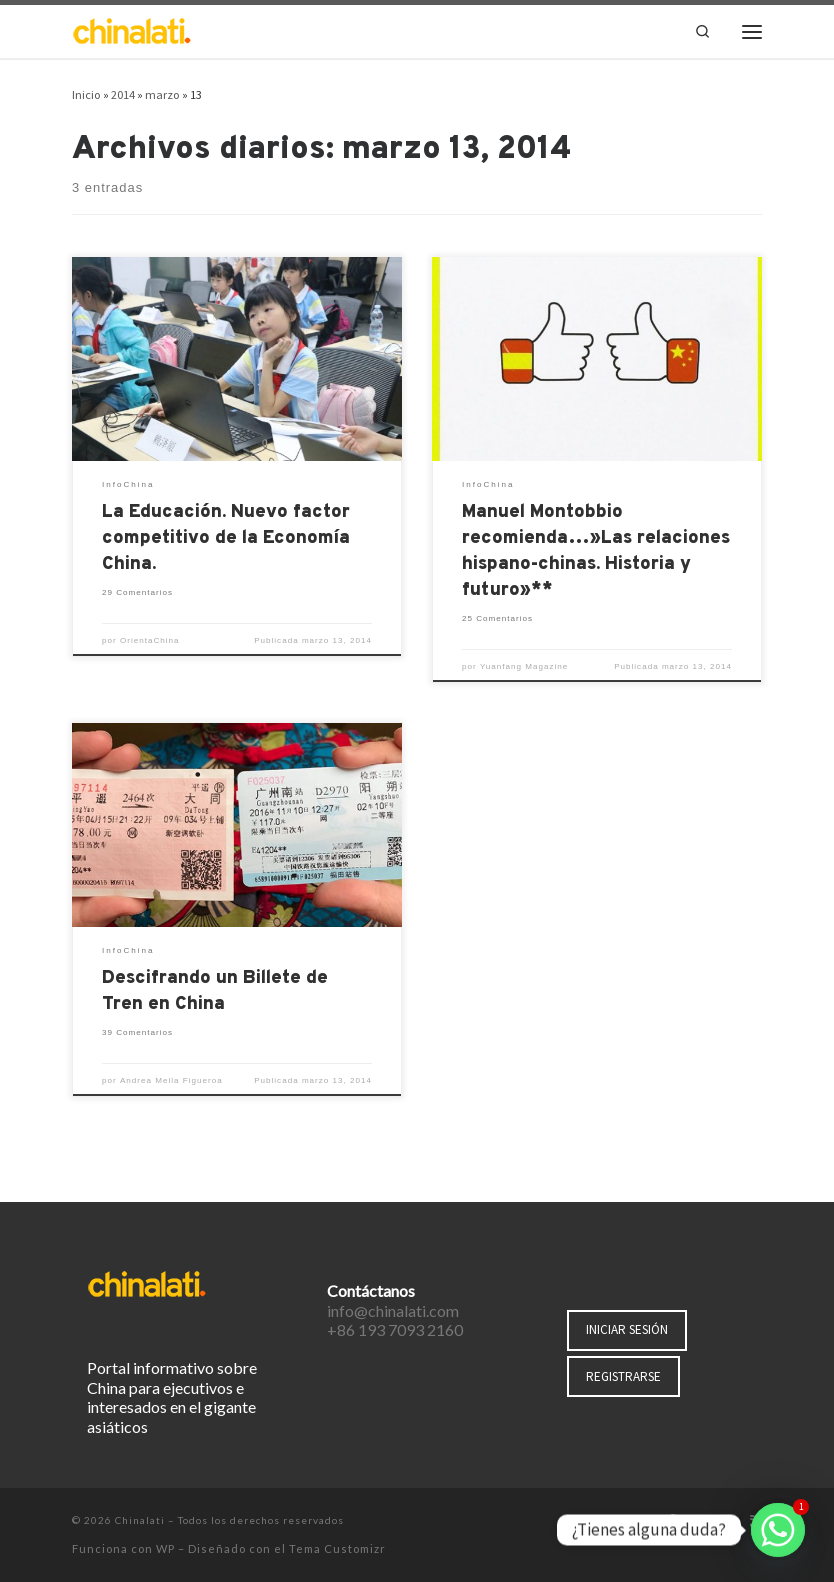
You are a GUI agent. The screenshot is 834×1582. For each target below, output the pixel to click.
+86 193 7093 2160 (395, 1329)
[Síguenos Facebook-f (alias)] (671, 1522)
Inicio (86, 94)
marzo (162, 94)
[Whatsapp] (778, 1530)
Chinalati (140, 1520)
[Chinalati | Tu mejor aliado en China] (132, 29)
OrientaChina (150, 640)
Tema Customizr (337, 1548)
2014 (123, 94)
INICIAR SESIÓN (627, 1329)
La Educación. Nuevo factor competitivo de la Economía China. (226, 538)
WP (165, 1548)
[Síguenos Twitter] (699, 1522)
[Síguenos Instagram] (728, 1522)
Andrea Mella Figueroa (171, 1080)
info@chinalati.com (393, 1310)
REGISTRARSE (623, 1376)
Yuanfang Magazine (524, 666)
